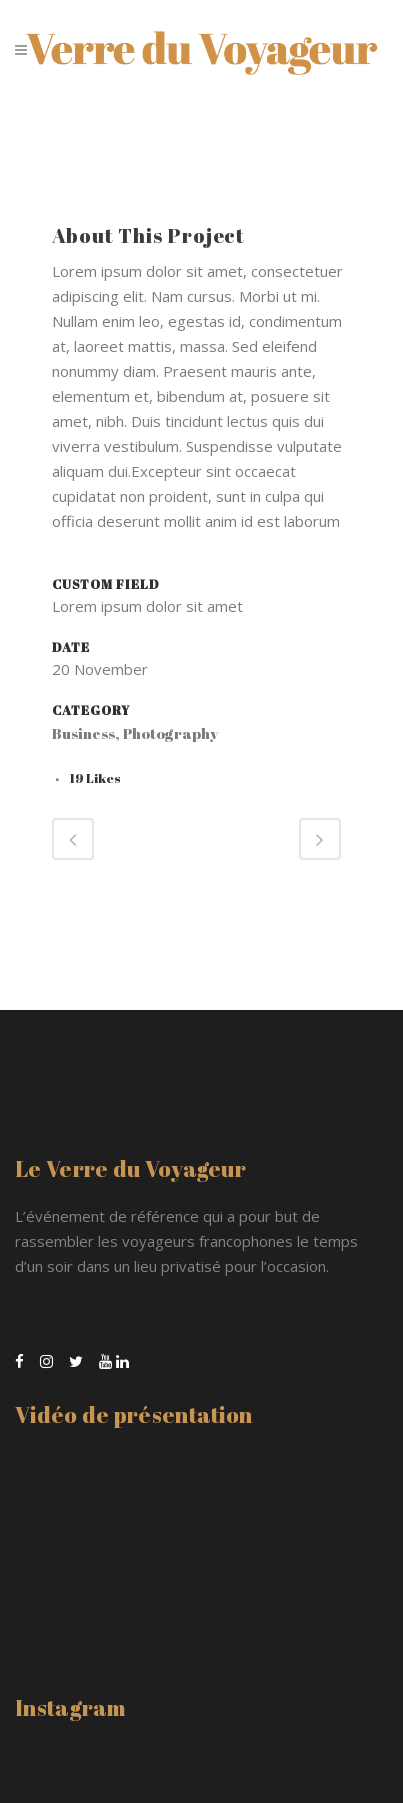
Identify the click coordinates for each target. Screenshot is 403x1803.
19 (95, 778)
